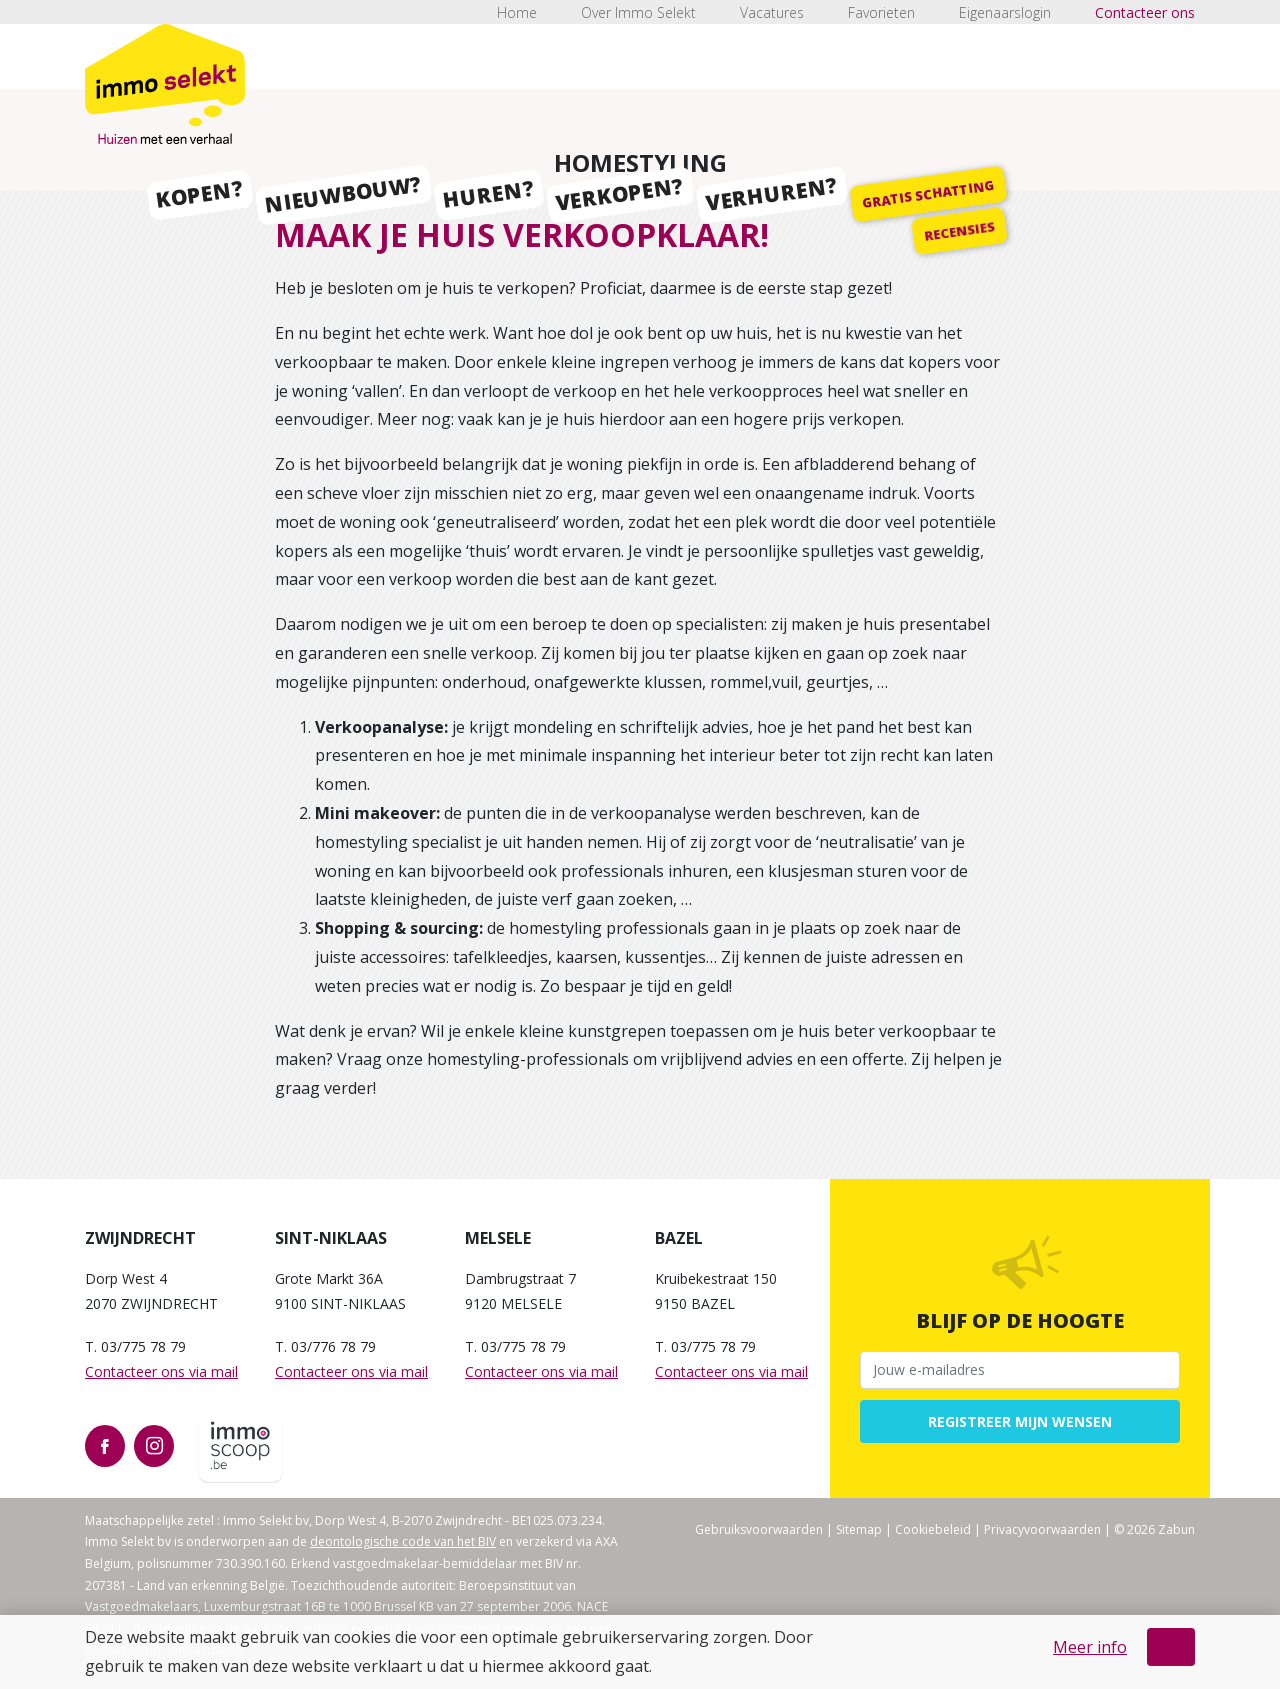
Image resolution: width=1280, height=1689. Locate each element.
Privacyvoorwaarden (1042, 1529)
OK (1171, 1647)
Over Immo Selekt (638, 12)
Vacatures (772, 12)
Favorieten (881, 12)
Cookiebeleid (933, 1529)
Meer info (1090, 1647)
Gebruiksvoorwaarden (759, 1529)
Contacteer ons (1145, 12)
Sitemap (859, 1529)
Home (517, 12)
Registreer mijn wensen (1020, 1421)
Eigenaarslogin (1005, 12)
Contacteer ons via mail (161, 1371)
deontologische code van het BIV (403, 1541)
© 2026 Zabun (1154, 1529)
